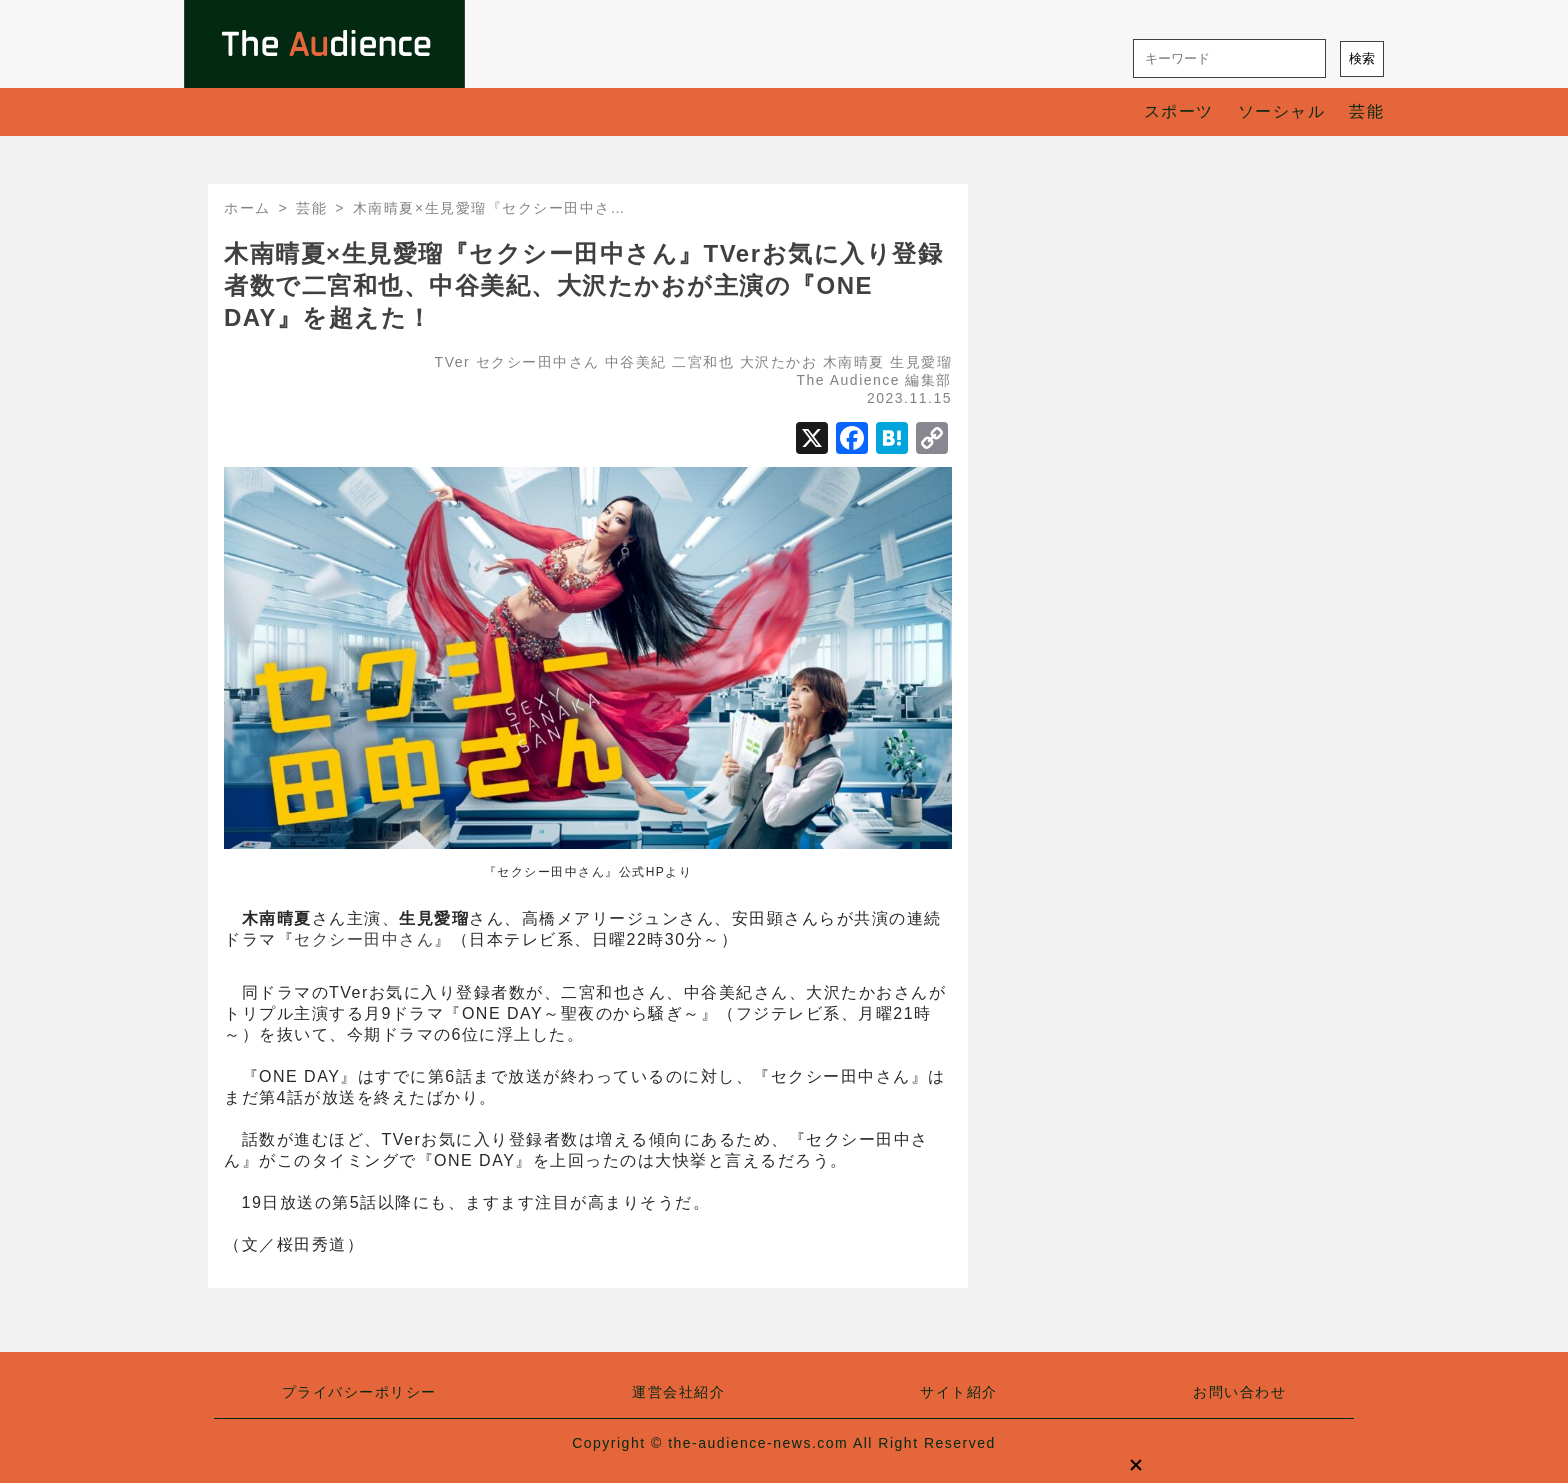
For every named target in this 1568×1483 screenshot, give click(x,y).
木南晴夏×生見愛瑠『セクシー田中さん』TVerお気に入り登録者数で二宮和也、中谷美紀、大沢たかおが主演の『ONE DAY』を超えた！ (583, 285)
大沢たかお (779, 362)
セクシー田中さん (538, 362)
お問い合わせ (1239, 1392)
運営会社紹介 (678, 1392)
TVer (453, 362)
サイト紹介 (959, 1392)
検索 (1362, 58)
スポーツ (1179, 111)
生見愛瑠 (921, 362)
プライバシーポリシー (359, 1392)
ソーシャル (1282, 111)
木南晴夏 (854, 362)
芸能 (1366, 111)
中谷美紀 (636, 362)
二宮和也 (703, 362)
